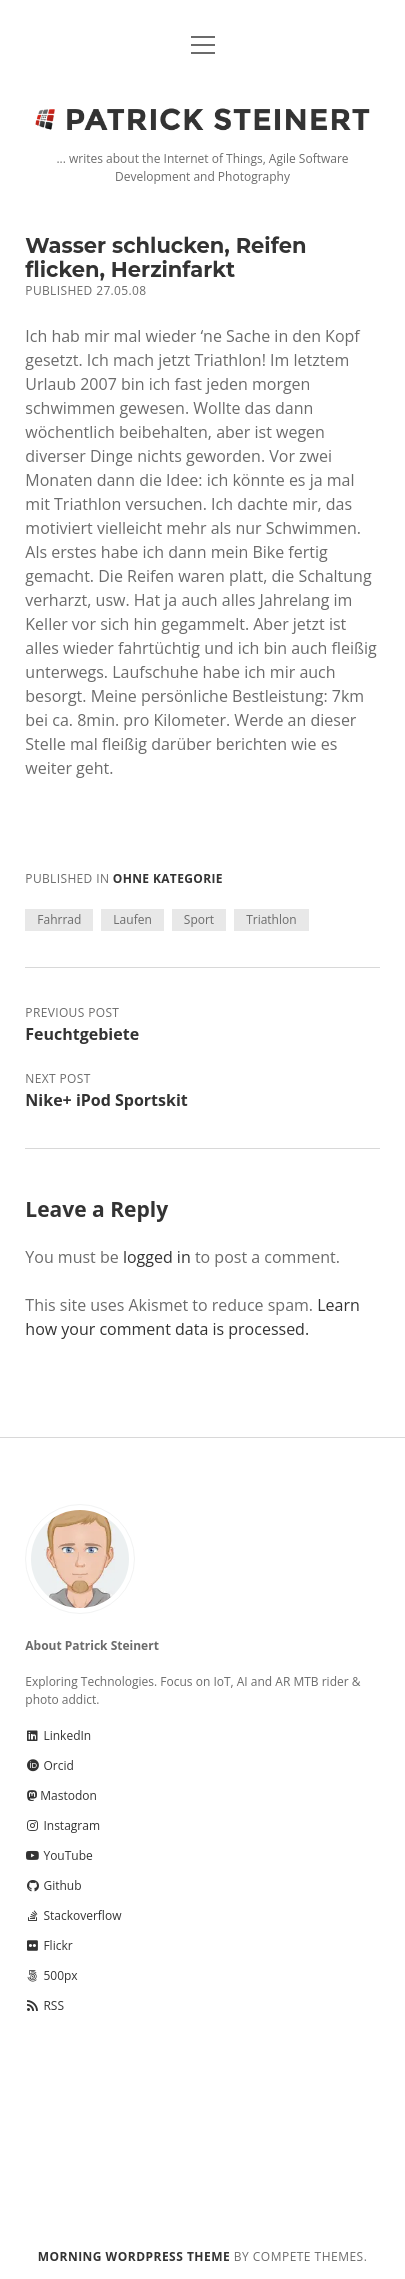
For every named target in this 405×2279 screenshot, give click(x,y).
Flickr (48, 1945)
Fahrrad (59, 919)
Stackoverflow (73, 1915)
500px (51, 1975)
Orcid (49, 1765)
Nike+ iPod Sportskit (106, 1100)
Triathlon (271, 919)
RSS (44, 2005)
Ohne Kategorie (168, 878)
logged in (157, 1257)
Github (53, 1885)
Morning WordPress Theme (134, 2256)
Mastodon (61, 1795)
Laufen (132, 919)
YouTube (58, 1855)
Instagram (62, 1825)
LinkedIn (58, 1735)
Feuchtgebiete (82, 1034)
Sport (199, 919)
